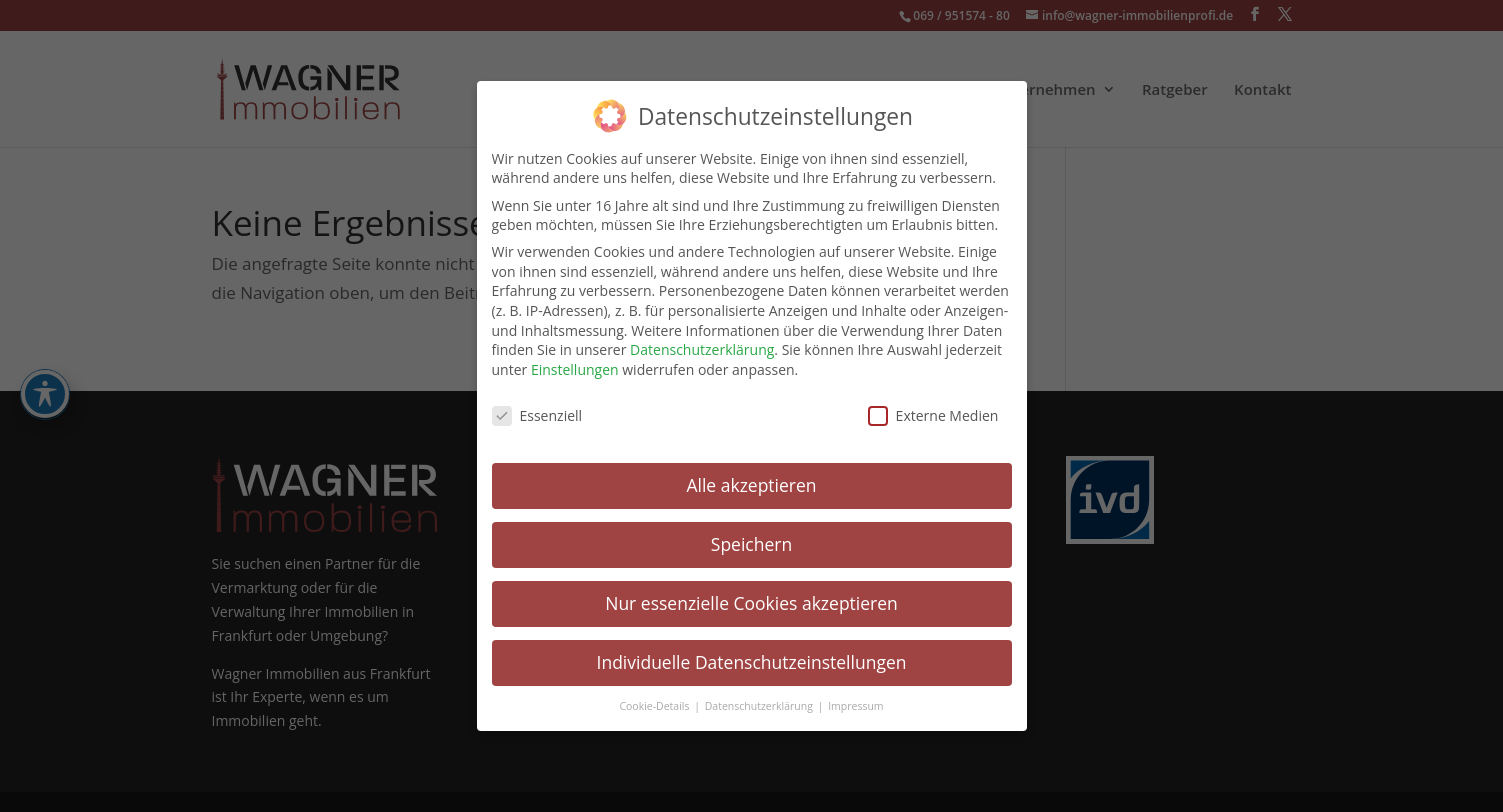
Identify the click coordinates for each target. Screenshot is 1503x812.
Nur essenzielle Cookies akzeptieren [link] (751, 602)
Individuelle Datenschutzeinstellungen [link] (752, 661)
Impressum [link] (855, 705)
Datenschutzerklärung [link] (702, 348)
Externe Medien (933, 414)
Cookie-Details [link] (655, 705)
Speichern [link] (751, 543)
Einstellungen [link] (575, 368)
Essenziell (537, 414)
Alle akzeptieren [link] (751, 484)
